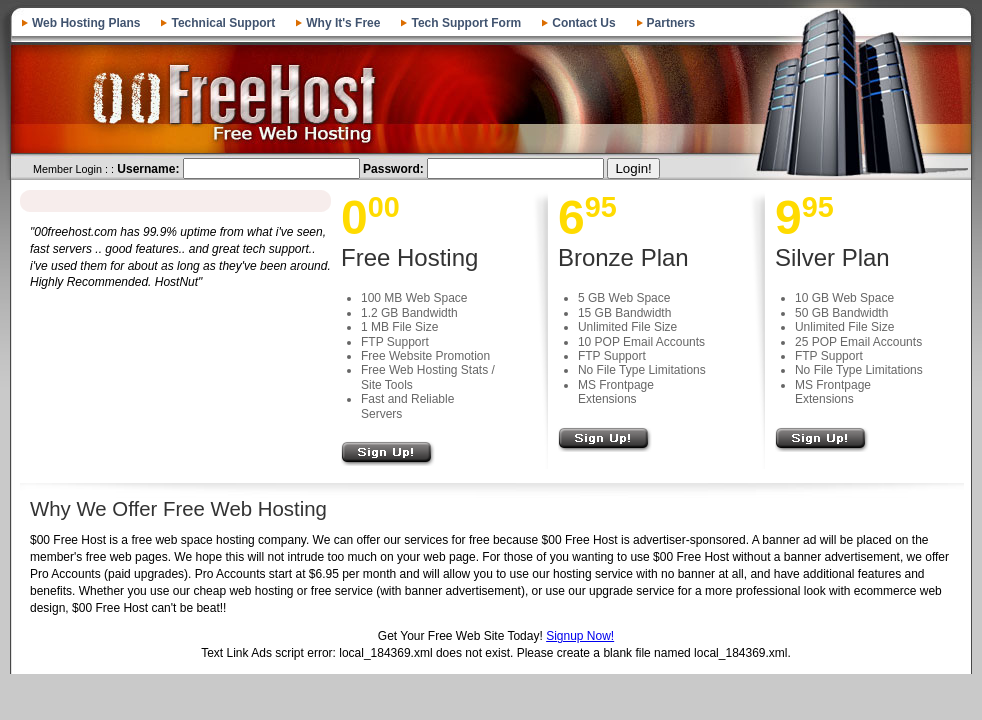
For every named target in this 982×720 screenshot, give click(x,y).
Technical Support (223, 23)
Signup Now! (580, 636)
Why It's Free (343, 23)
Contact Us (583, 23)
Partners (671, 23)
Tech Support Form (466, 23)
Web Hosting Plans (86, 23)
